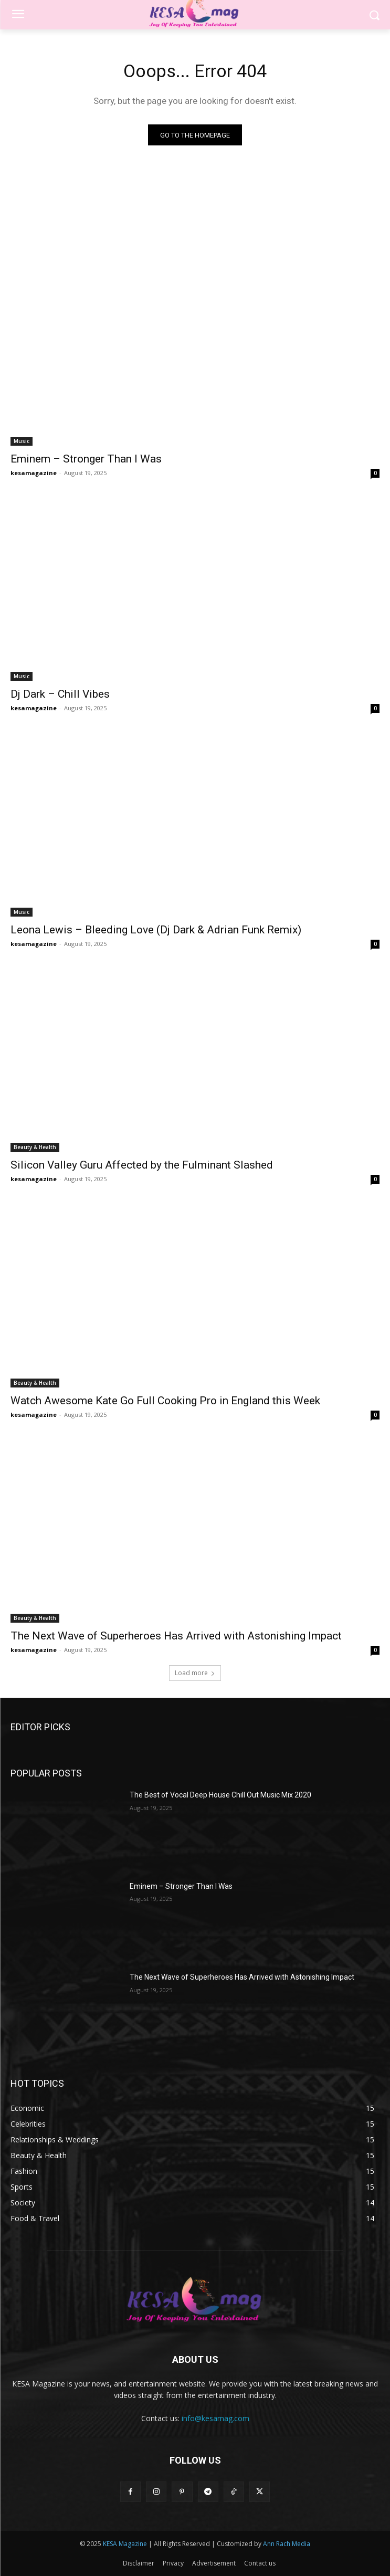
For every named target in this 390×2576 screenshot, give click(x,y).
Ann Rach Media (286, 2543)
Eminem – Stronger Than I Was (86, 459)
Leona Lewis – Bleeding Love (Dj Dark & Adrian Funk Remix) (155, 929)
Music (21, 441)
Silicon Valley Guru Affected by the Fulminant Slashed (141, 1165)
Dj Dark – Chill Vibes (60, 694)
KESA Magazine (125, 2543)
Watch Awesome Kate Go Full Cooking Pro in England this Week (165, 1400)
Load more (195, 1672)
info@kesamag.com (215, 2418)
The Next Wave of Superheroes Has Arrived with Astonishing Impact (176, 1635)
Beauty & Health (35, 1147)
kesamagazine (33, 473)
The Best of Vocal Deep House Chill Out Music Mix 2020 (220, 1795)
